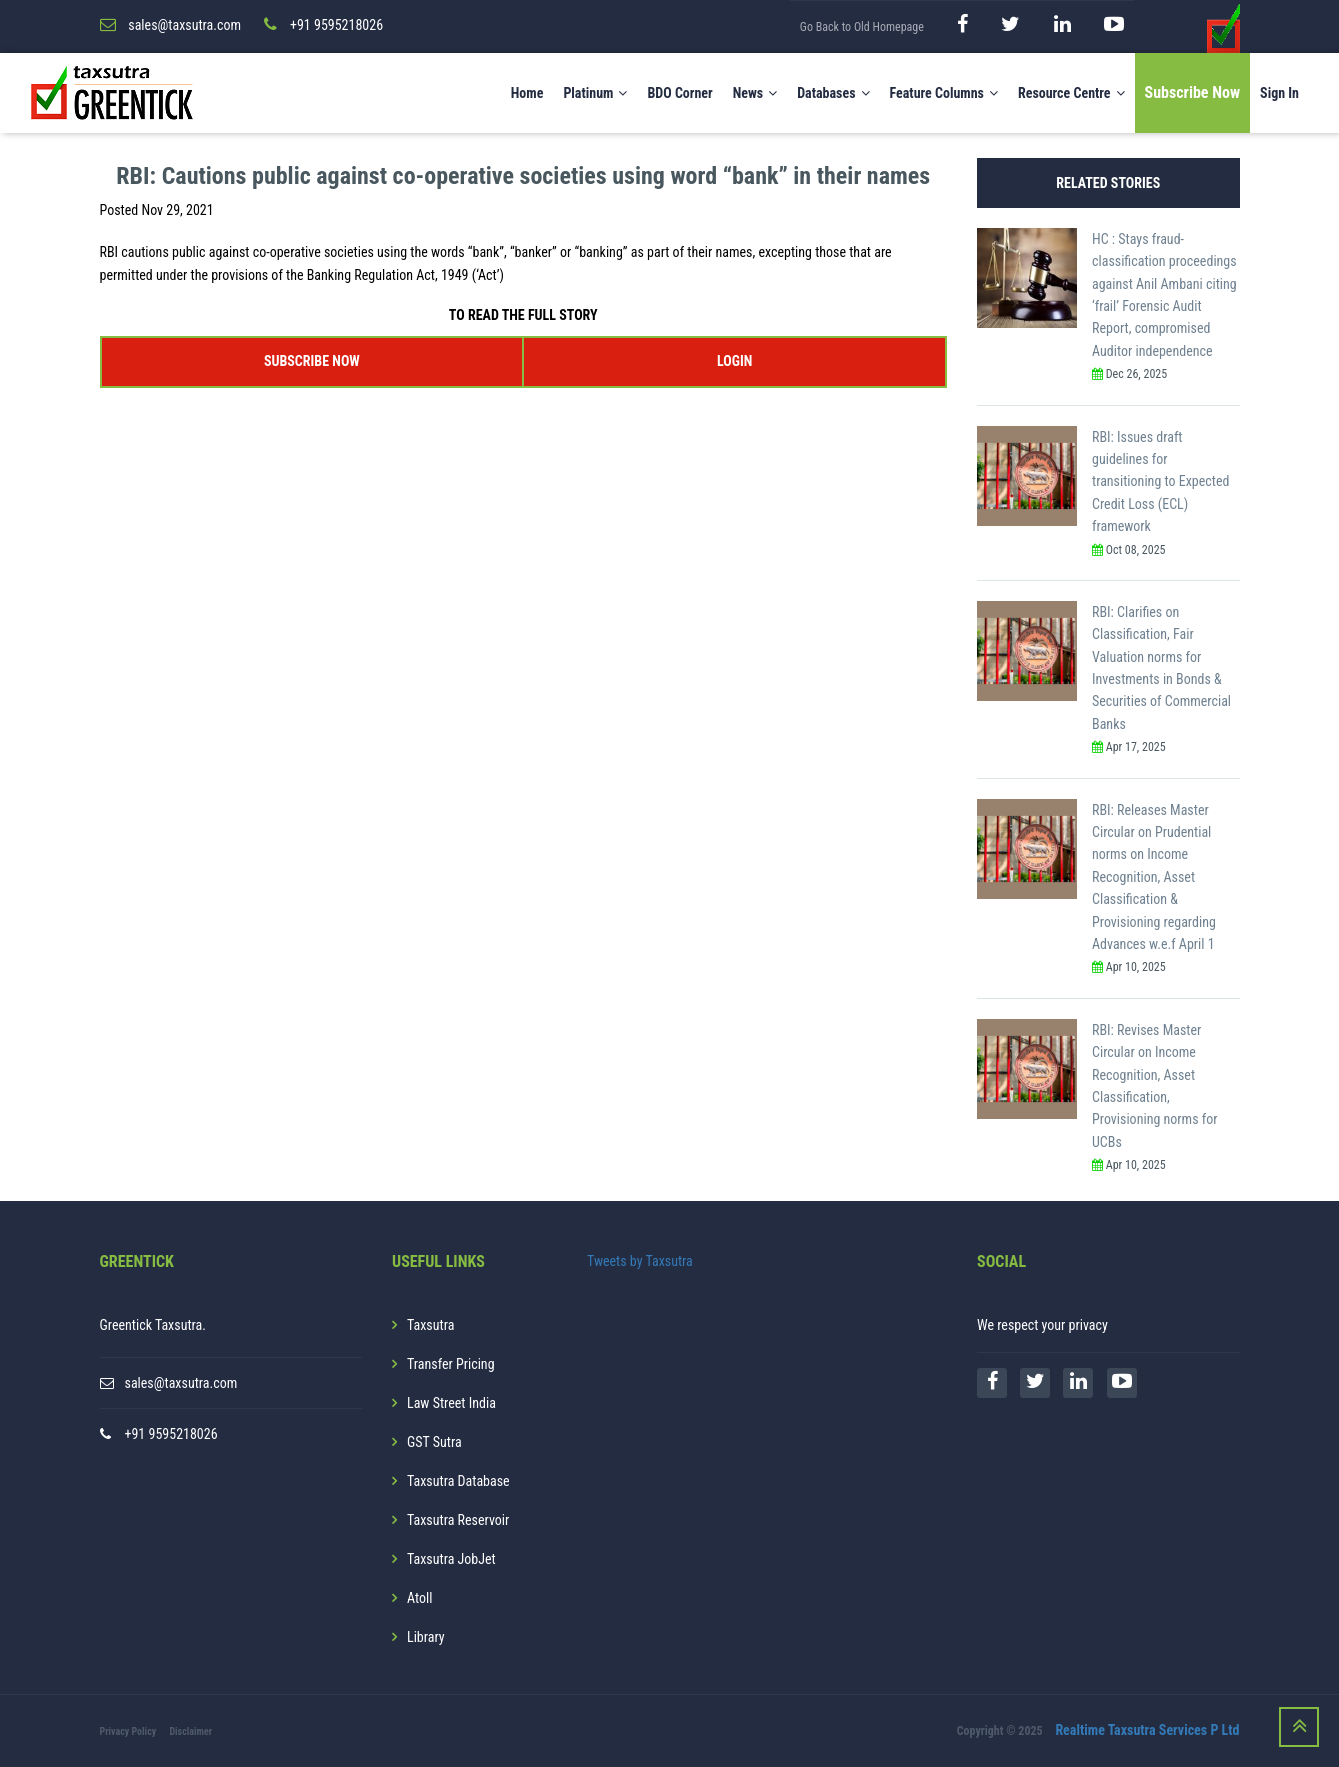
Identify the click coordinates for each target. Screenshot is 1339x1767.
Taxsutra (430, 1325)
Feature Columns (944, 93)
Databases (833, 93)
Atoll (419, 1598)
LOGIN (734, 361)
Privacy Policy (128, 1731)
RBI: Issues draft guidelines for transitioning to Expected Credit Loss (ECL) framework (1160, 482)
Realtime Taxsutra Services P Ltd (1147, 1730)
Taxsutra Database (458, 1481)
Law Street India (451, 1403)
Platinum (595, 93)
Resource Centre (1071, 93)
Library (426, 1637)
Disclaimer (190, 1731)
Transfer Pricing (451, 1364)
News (755, 93)
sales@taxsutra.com (181, 1383)
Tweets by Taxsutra (640, 1261)
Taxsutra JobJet (451, 1559)
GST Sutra (434, 1442)
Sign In (1279, 93)
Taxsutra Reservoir (458, 1520)
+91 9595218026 (171, 1434)
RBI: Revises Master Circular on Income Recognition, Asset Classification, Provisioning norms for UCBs (1154, 1086)
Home (527, 93)
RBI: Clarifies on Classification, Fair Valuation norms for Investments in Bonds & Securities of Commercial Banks (1161, 668)
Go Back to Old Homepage (862, 27)
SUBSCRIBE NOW (312, 361)
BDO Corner (679, 93)
